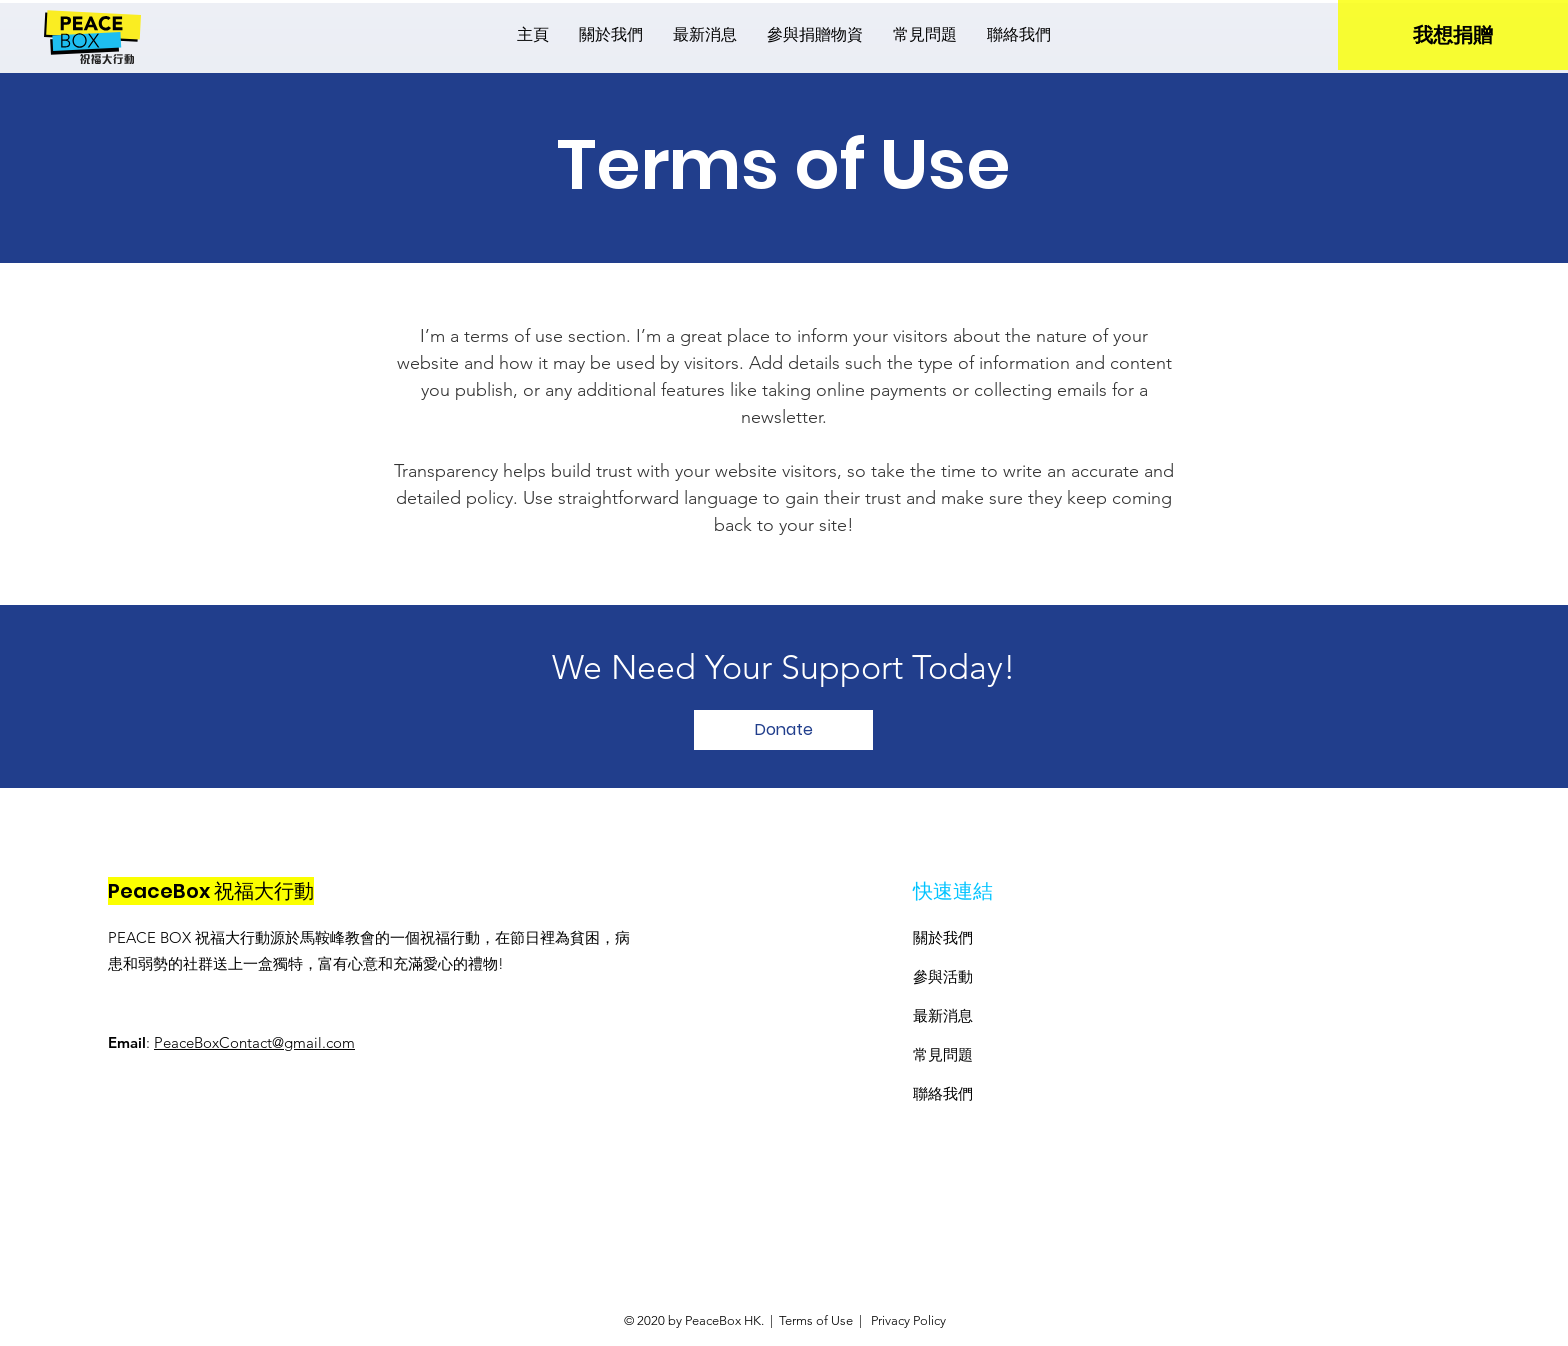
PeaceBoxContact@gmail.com (254, 1042)
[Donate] (783, 730)
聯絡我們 (943, 1093)
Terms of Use (816, 1320)
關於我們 (943, 937)
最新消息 (943, 1015)
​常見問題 (943, 1054)
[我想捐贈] (1453, 35)
